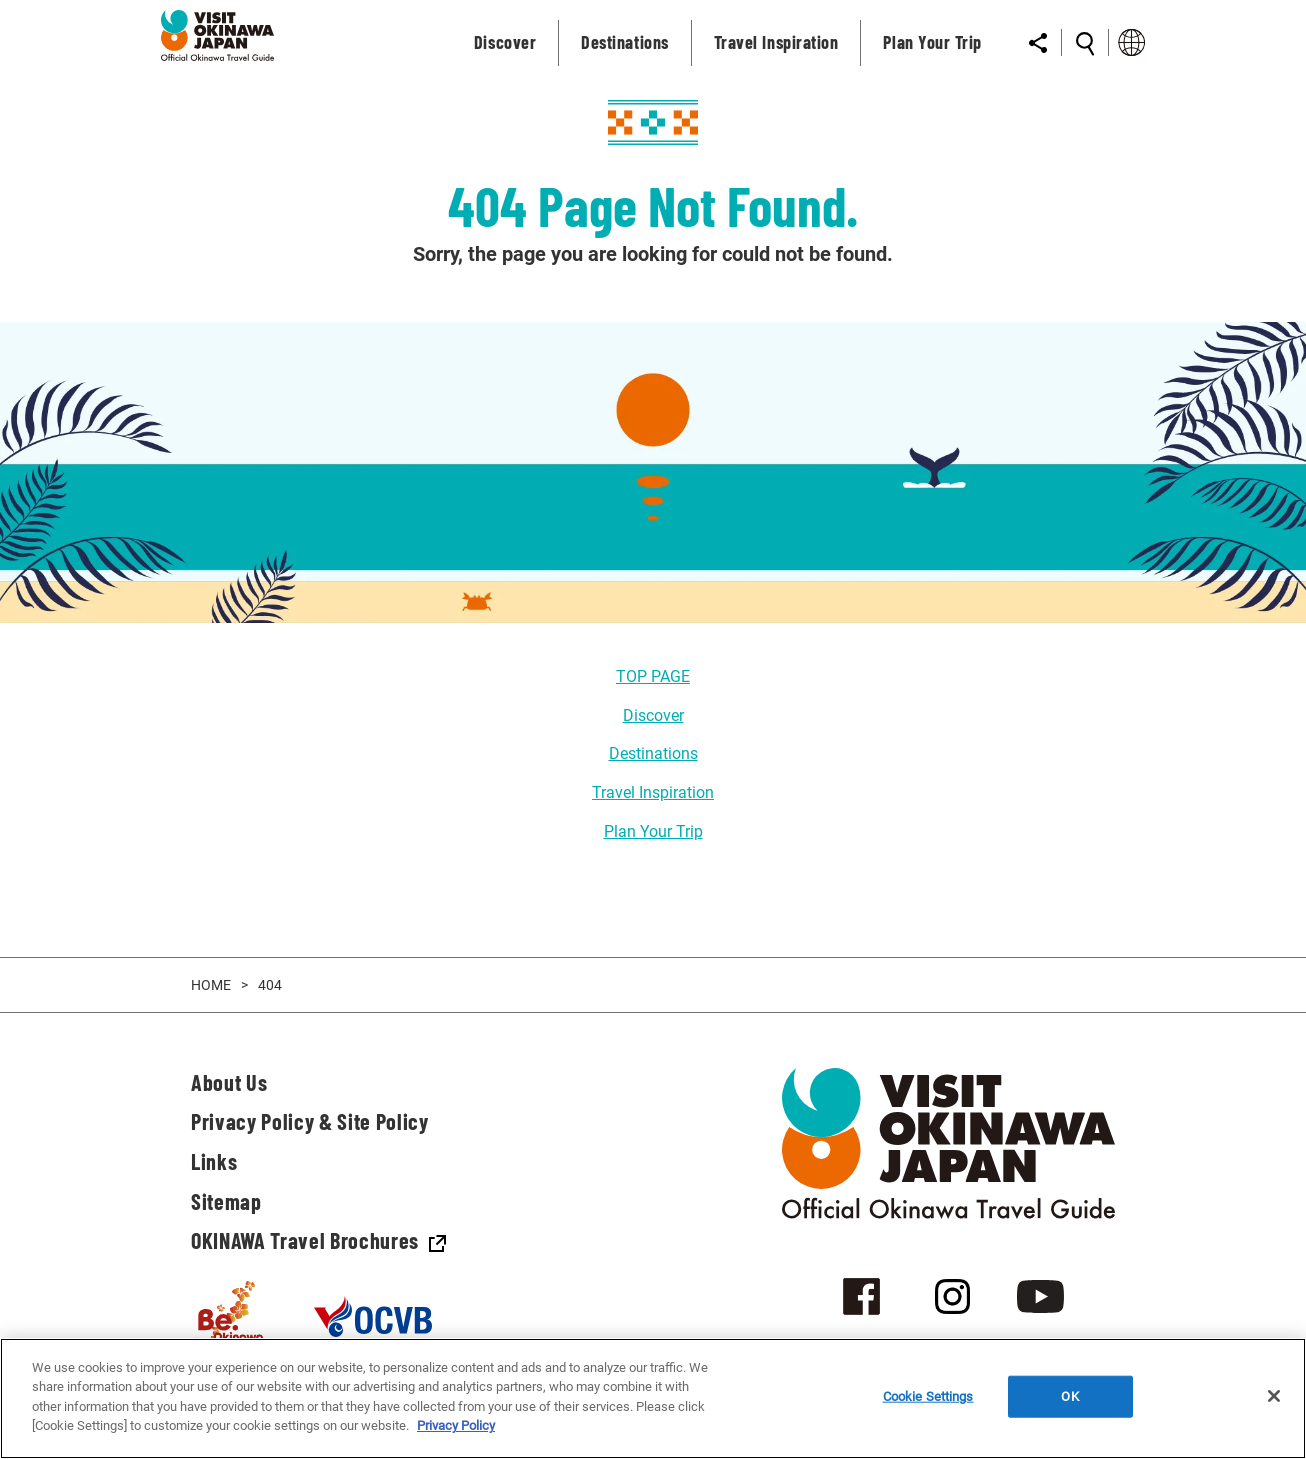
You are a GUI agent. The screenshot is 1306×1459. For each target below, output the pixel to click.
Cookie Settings (928, 1396)
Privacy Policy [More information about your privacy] (456, 1425)
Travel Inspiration (653, 792)
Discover (653, 715)
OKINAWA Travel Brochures (318, 1240)
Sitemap (226, 1201)
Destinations (653, 753)
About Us (229, 1082)
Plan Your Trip (653, 831)
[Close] (1274, 1396)
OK (1069, 1396)
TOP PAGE (653, 676)
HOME (211, 985)
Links (214, 1161)
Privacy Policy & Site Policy (309, 1121)
